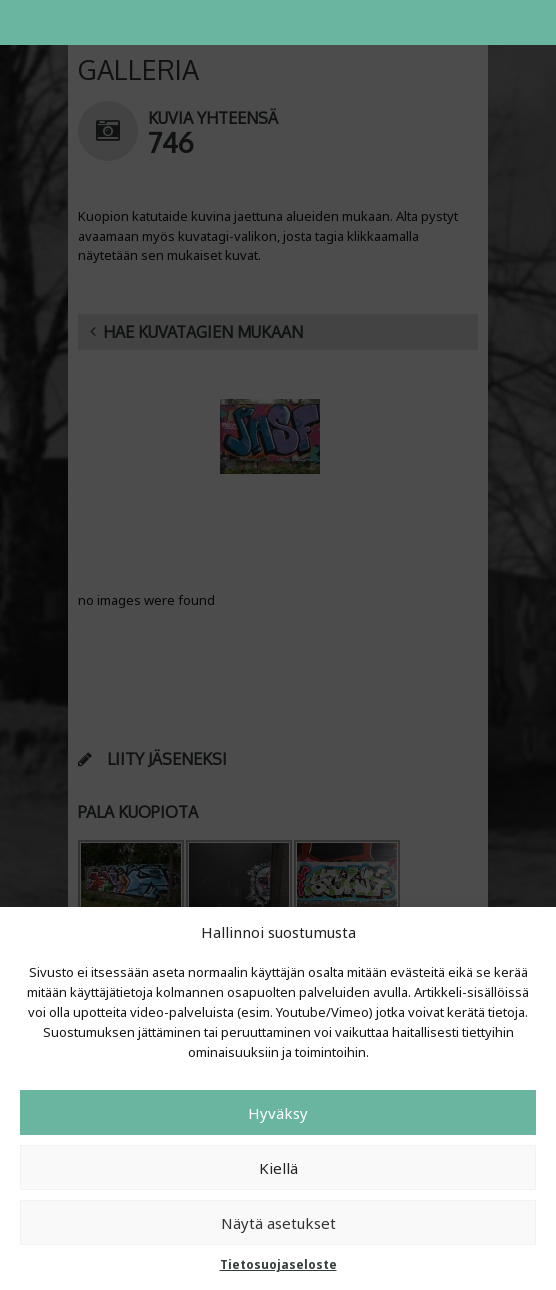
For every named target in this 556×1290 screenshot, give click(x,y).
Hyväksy (278, 1113)
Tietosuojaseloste (278, 1264)
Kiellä (278, 1168)
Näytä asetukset (278, 1223)
